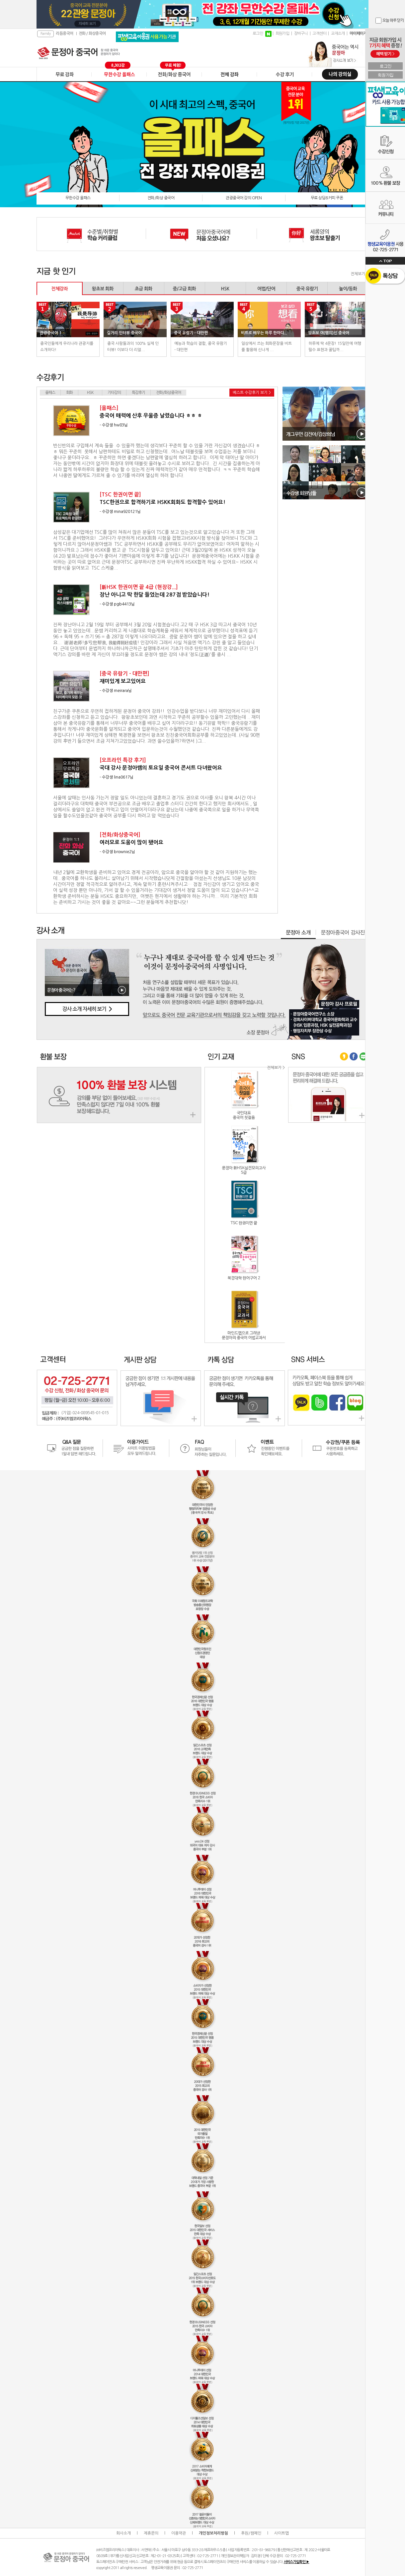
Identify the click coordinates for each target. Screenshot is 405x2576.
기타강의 (114, 393)
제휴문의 (151, 2533)
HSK (90, 393)
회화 (69, 393)
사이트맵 (281, 2533)
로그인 (258, 33)
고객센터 (319, 33)
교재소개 (338, 33)
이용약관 (178, 2533)
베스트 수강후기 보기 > (252, 393)
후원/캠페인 (251, 2533)
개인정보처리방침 (213, 2533)
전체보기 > (359, 274)
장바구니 (301, 33)
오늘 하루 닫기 (393, 20)
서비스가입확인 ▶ (296, 2562)
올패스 (50, 393)
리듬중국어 (64, 33)
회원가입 (282, 33)
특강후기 (138, 393)
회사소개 (123, 2533)
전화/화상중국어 (168, 393)
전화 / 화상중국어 (92, 33)
